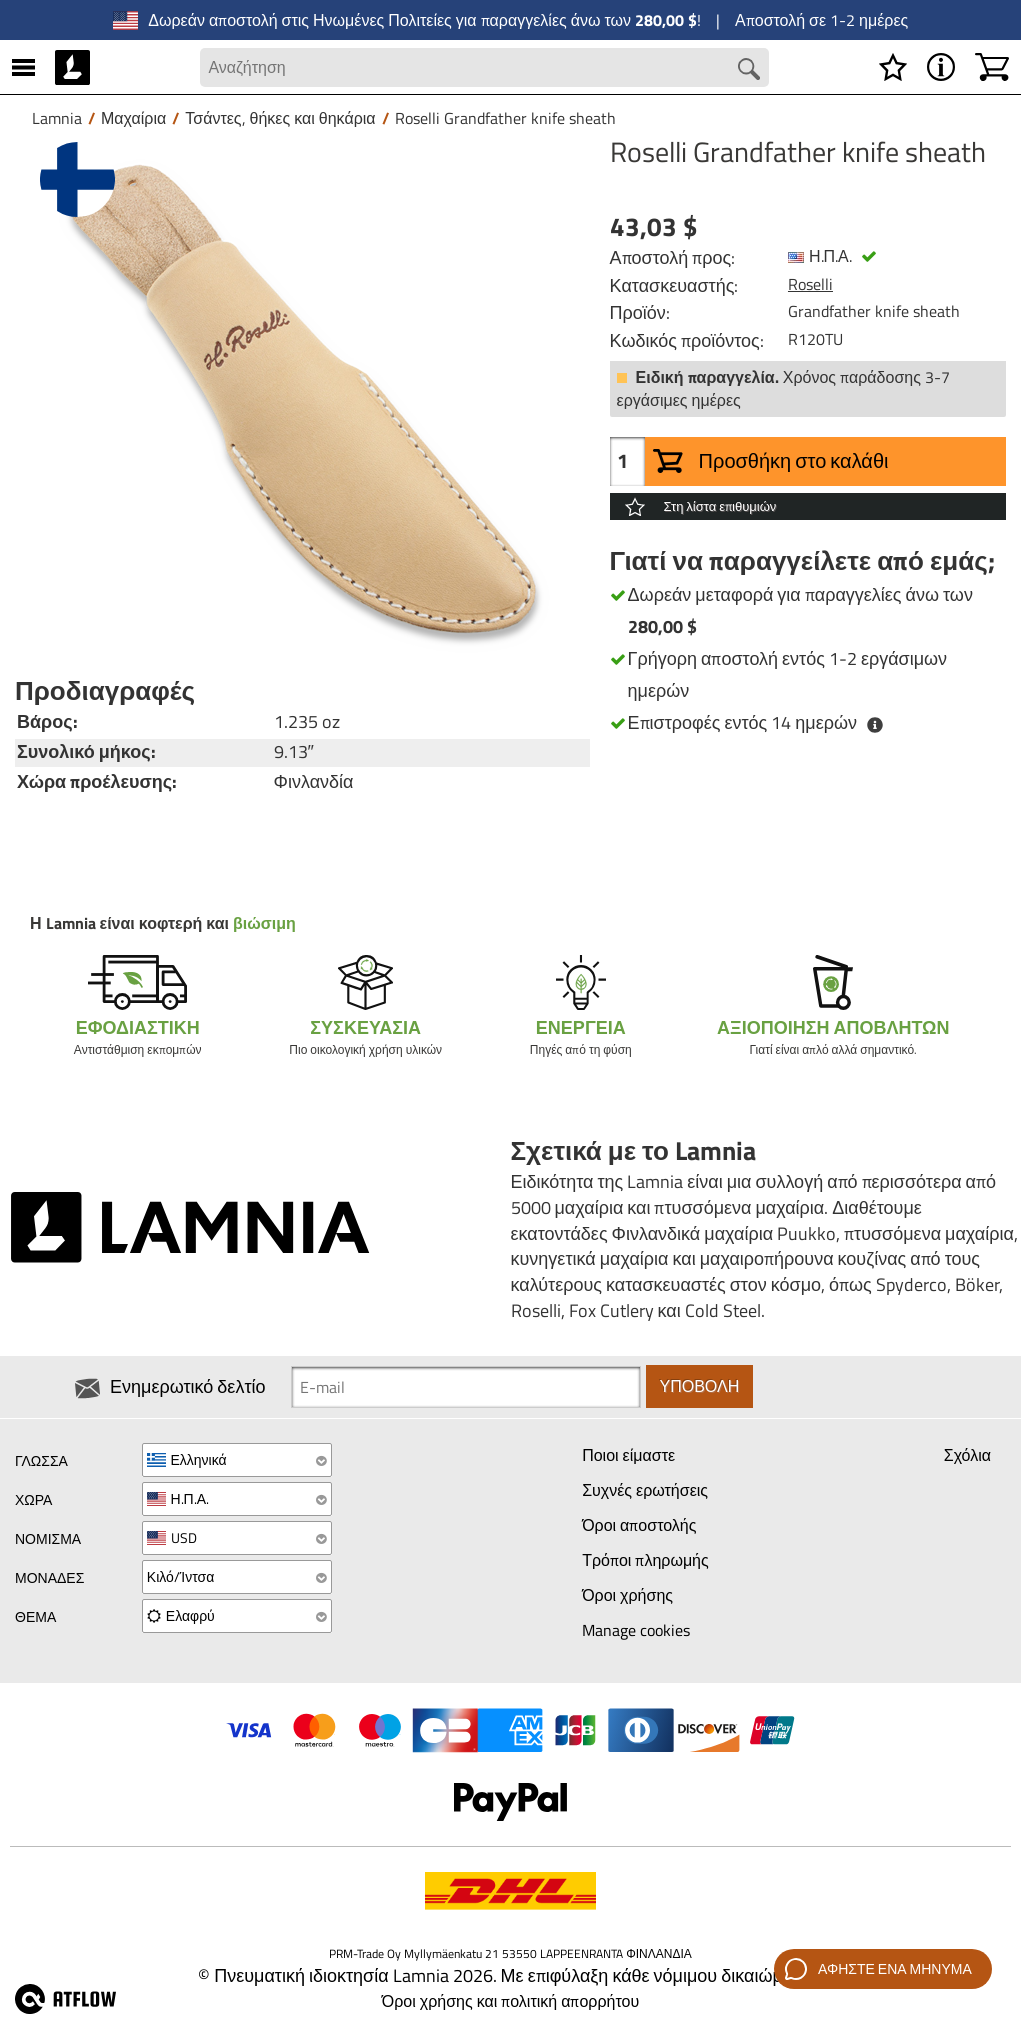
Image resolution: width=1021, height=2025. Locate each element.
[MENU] (23, 67)
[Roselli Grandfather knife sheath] (302, 400)
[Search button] (748, 69)
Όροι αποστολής (639, 1526)
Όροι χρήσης (627, 1595)
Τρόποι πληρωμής (645, 1560)
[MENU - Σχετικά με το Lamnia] (941, 67)
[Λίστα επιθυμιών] (893, 67)
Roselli (810, 284)
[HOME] (72, 67)
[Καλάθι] (992, 67)
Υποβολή (700, 1387)
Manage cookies (636, 1630)
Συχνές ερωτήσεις (645, 1491)
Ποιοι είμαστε (628, 1456)
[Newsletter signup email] (466, 1387)
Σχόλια (967, 1456)
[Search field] (485, 67)
